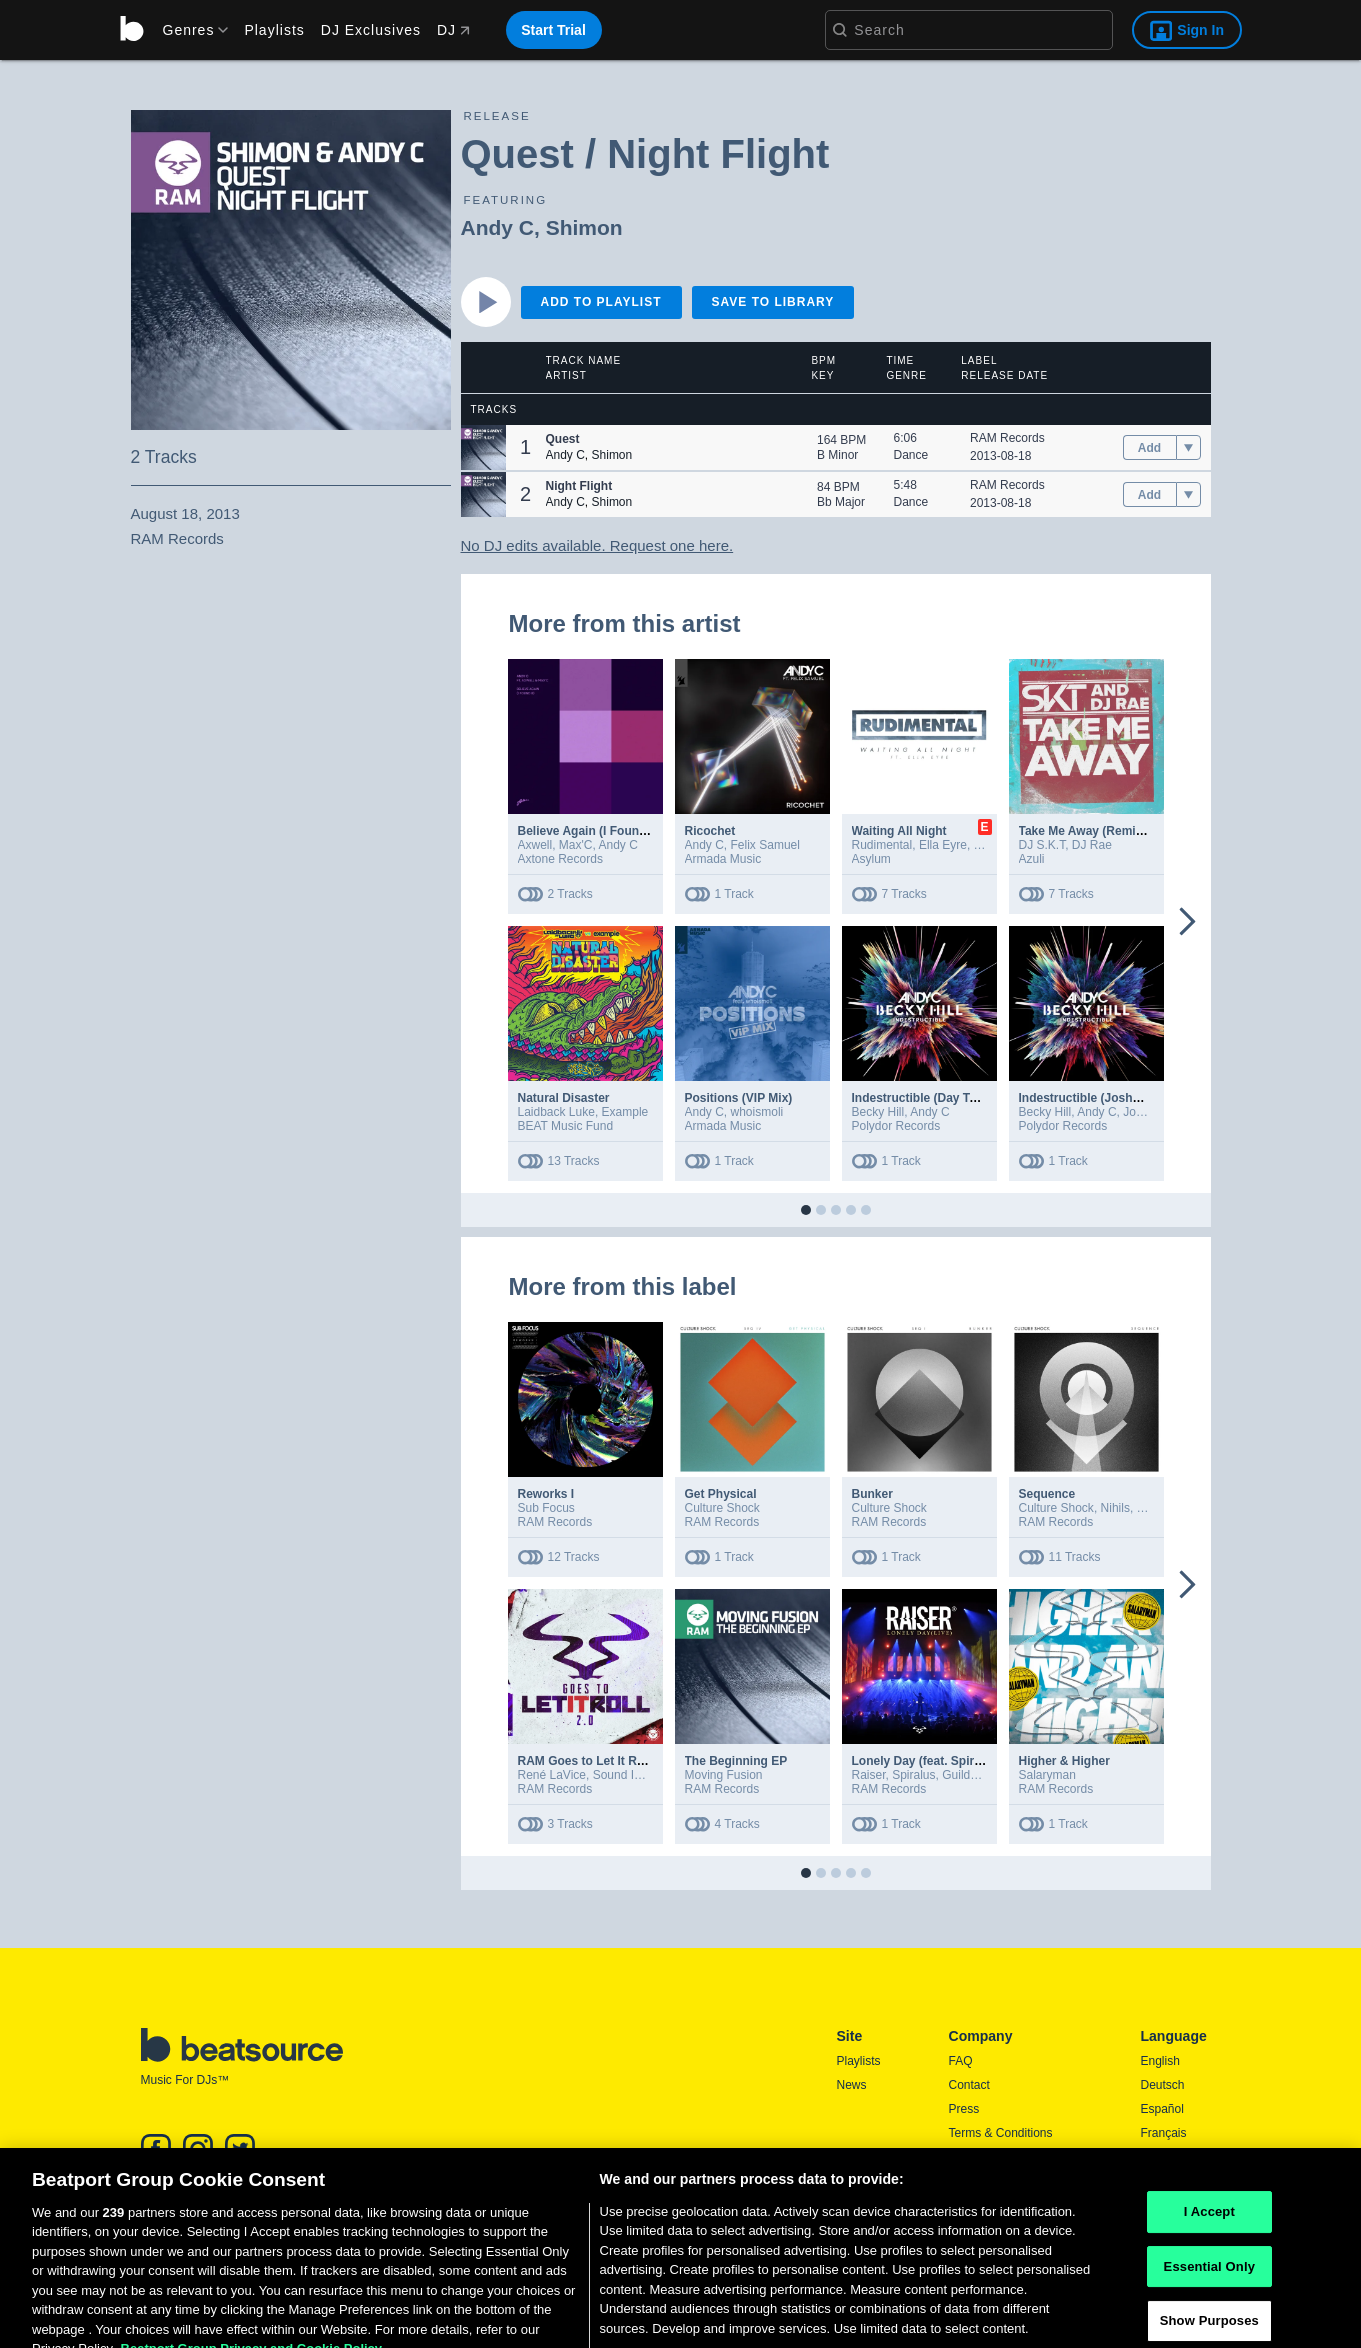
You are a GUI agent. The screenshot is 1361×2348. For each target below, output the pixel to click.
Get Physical (721, 1494)
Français (1164, 2133)
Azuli (1032, 859)
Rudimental (882, 845)
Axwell (535, 845)
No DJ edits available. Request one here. (597, 545)
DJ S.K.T (1042, 845)
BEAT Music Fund (566, 1126)
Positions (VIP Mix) (739, 1098)
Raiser (869, 1775)
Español (1162, 2109)
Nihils (1115, 1508)
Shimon (584, 227)
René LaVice (552, 1775)
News (852, 2085)
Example (625, 1112)
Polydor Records (896, 1126)
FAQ (961, 2061)
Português (1168, 2184)
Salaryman (1047, 1775)
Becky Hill (878, 1112)
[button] (483, 447)
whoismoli (757, 1112)
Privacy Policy (986, 2157)
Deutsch (1163, 2085)
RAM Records (1007, 438)
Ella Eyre (943, 845)
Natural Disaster (564, 1098)
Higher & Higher (1064, 1761)
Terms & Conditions (1001, 2133)
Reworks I (546, 1494)
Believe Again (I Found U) (590, 831)
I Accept (1209, 2262)
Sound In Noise (634, 1775)
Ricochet (710, 831)
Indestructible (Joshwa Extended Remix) (1134, 1098)
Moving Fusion (724, 1775)
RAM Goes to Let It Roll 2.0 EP (604, 1761)
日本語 (1159, 2158)
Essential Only (1209, 2317)
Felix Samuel (765, 845)
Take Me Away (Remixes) (1089, 831)
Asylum (871, 859)
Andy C (498, 227)
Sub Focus (546, 1508)
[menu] (189, 30)
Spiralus (913, 1775)
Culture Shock (722, 1508)
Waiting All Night (899, 831)
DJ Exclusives (371, 30)
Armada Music (723, 859)
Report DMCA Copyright (1013, 2181)
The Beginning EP (736, 1761)
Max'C (576, 845)
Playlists (274, 30)
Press (964, 2109)
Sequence (1047, 1494)
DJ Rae (1092, 845)
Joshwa (1143, 1112)
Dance (911, 455)
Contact (969, 2085)
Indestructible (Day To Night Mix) (945, 1098)
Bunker (872, 1494)
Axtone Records (560, 859)
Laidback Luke (556, 1112)
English (1160, 2061)
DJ (453, 30)
